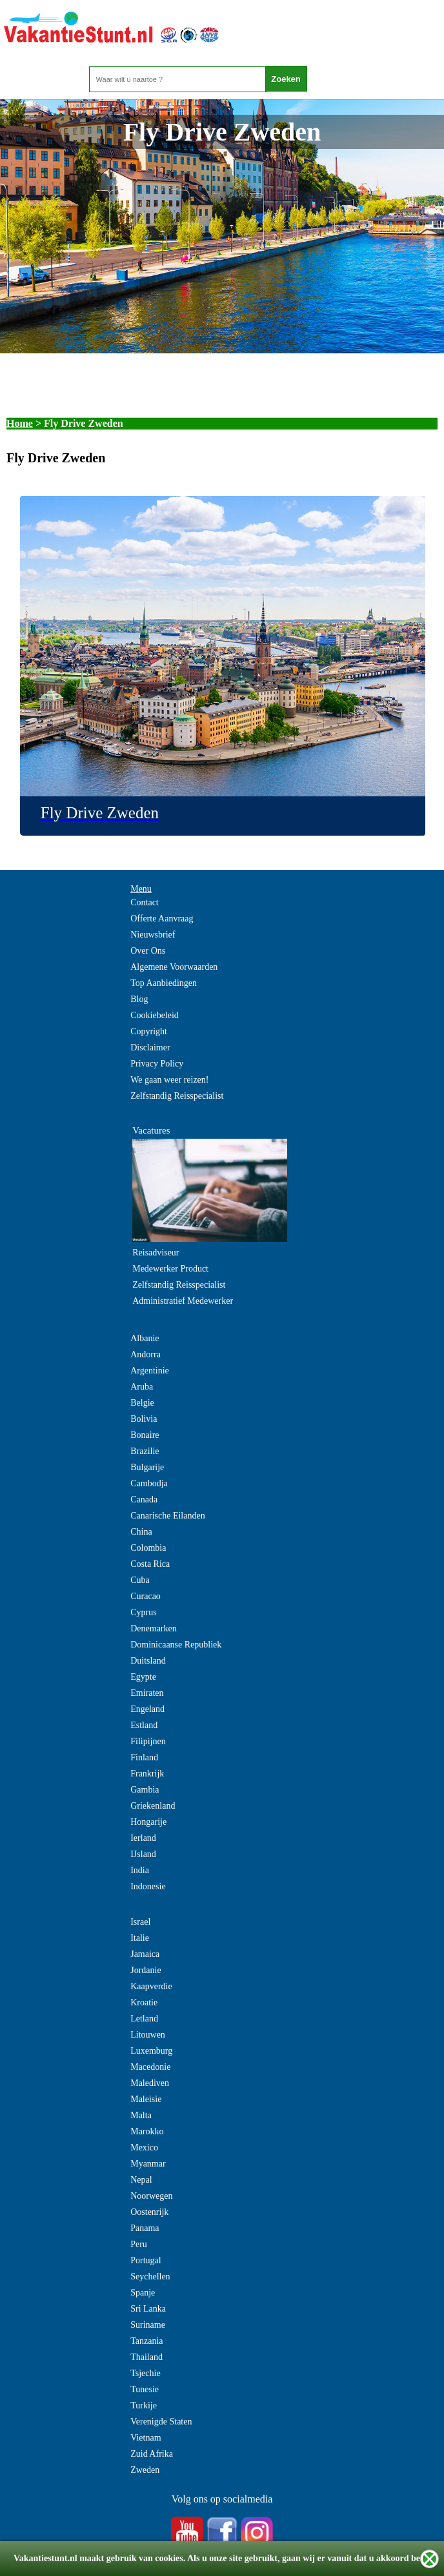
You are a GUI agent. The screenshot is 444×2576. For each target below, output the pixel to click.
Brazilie (144, 1451)
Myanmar (147, 2163)
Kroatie (143, 2002)
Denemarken (153, 1628)
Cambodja (149, 1483)
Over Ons (147, 951)
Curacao (145, 1596)
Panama (144, 2228)
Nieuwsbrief (152, 934)
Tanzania (146, 2341)
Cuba (140, 1580)
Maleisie (145, 2099)
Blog (139, 999)
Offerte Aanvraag (161, 918)
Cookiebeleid (154, 1015)
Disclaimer (150, 1047)
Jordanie (145, 1970)
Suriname (147, 2325)
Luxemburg (151, 2051)
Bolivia (143, 1419)
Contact (144, 902)
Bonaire (144, 1435)
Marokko (146, 2131)
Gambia (144, 1789)
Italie (139, 1938)
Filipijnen (147, 1741)
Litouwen (147, 2035)
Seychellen (150, 2276)
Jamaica (144, 1954)
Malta (141, 2115)
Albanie (144, 1338)
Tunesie (144, 2389)
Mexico (144, 2147)
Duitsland (147, 1661)
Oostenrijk (149, 2212)
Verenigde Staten (161, 2421)
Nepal (141, 2180)
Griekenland (152, 1806)
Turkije (143, 2405)
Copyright (148, 1031)
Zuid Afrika (151, 2454)
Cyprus (143, 1612)
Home (19, 423)
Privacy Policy (156, 1063)
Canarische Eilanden (167, 1515)
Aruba (141, 1386)
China (141, 1532)
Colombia (148, 1548)
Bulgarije (147, 1467)
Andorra (145, 1354)
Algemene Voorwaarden (173, 967)
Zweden (144, 2470)
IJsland (143, 1854)
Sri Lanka (148, 2309)
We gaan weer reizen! (169, 1080)
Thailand (146, 2357)
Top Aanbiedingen (163, 983)
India (139, 1870)
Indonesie (147, 1886)
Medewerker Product (170, 1268)
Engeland (147, 1709)
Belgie (142, 1403)
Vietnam (145, 2438)
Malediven (149, 2083)
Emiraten (146, 1693)
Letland (144, 2018)
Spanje (142, 2292)
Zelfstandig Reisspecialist (176, 1096)
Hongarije (148, 1822)
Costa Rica (150, 1564)
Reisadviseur (155, 1252)
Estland (143, 1725)
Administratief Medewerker (182, 1301)
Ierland (143, 1838)
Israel (140, 1922)
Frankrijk (147, 1773)
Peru (138, 2244)
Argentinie (149, 1370)
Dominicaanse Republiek (175, 1644)
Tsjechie (145, 2373)
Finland (144, 1757)
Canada (143, 1499)
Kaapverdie (151, 1986)
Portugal (145, 2260)
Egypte (143, 1677)
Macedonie (150, 2067)
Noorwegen (151, 2196)
